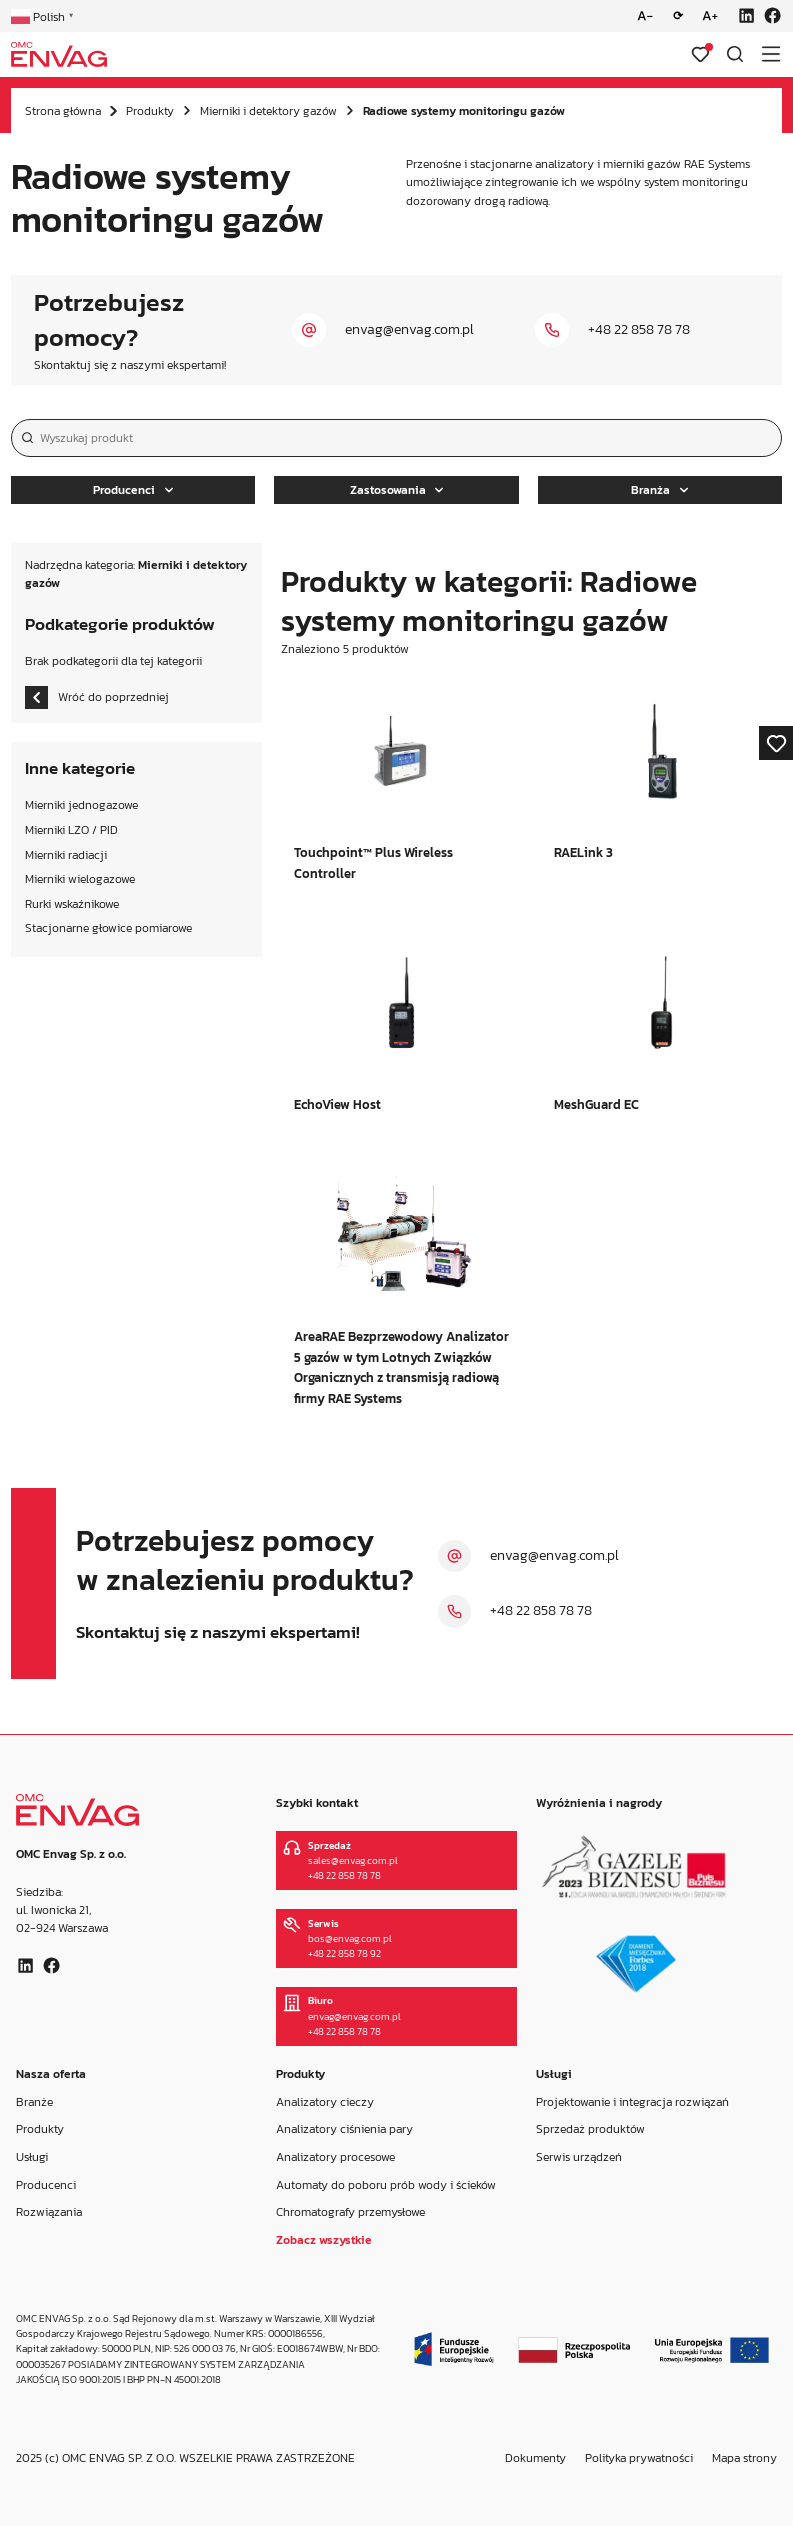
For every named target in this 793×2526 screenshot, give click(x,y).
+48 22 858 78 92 (344, 1953)
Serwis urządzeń (579, 2157)
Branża (659, 490)
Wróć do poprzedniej (97, 697)
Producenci (133, 490)
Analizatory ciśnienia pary (344, 2129)
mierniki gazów (642, 164)
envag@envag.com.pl (409, 329)
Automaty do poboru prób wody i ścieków (386, 2185)
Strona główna (63, 111)
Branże (34, 2101)
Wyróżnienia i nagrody (599, 1803)
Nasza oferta (51, 2074)
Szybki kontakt (317, 1803)
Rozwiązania (49, 2212)
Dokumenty (535, 2458)
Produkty (150, 111)
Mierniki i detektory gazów (268, 111)
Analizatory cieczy (325, 2101)
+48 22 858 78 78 (639, 329)
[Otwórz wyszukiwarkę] (735, 54)
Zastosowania (397, 490)
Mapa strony (744, 2458)
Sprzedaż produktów (590, 2129)
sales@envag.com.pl (353, 1860)
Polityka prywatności (639, 2458)
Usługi (32, 2157)
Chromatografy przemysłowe (350, 2212)
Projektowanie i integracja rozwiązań (632, 2101)
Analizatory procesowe (335, 2157)
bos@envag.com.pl (350, 1938)
